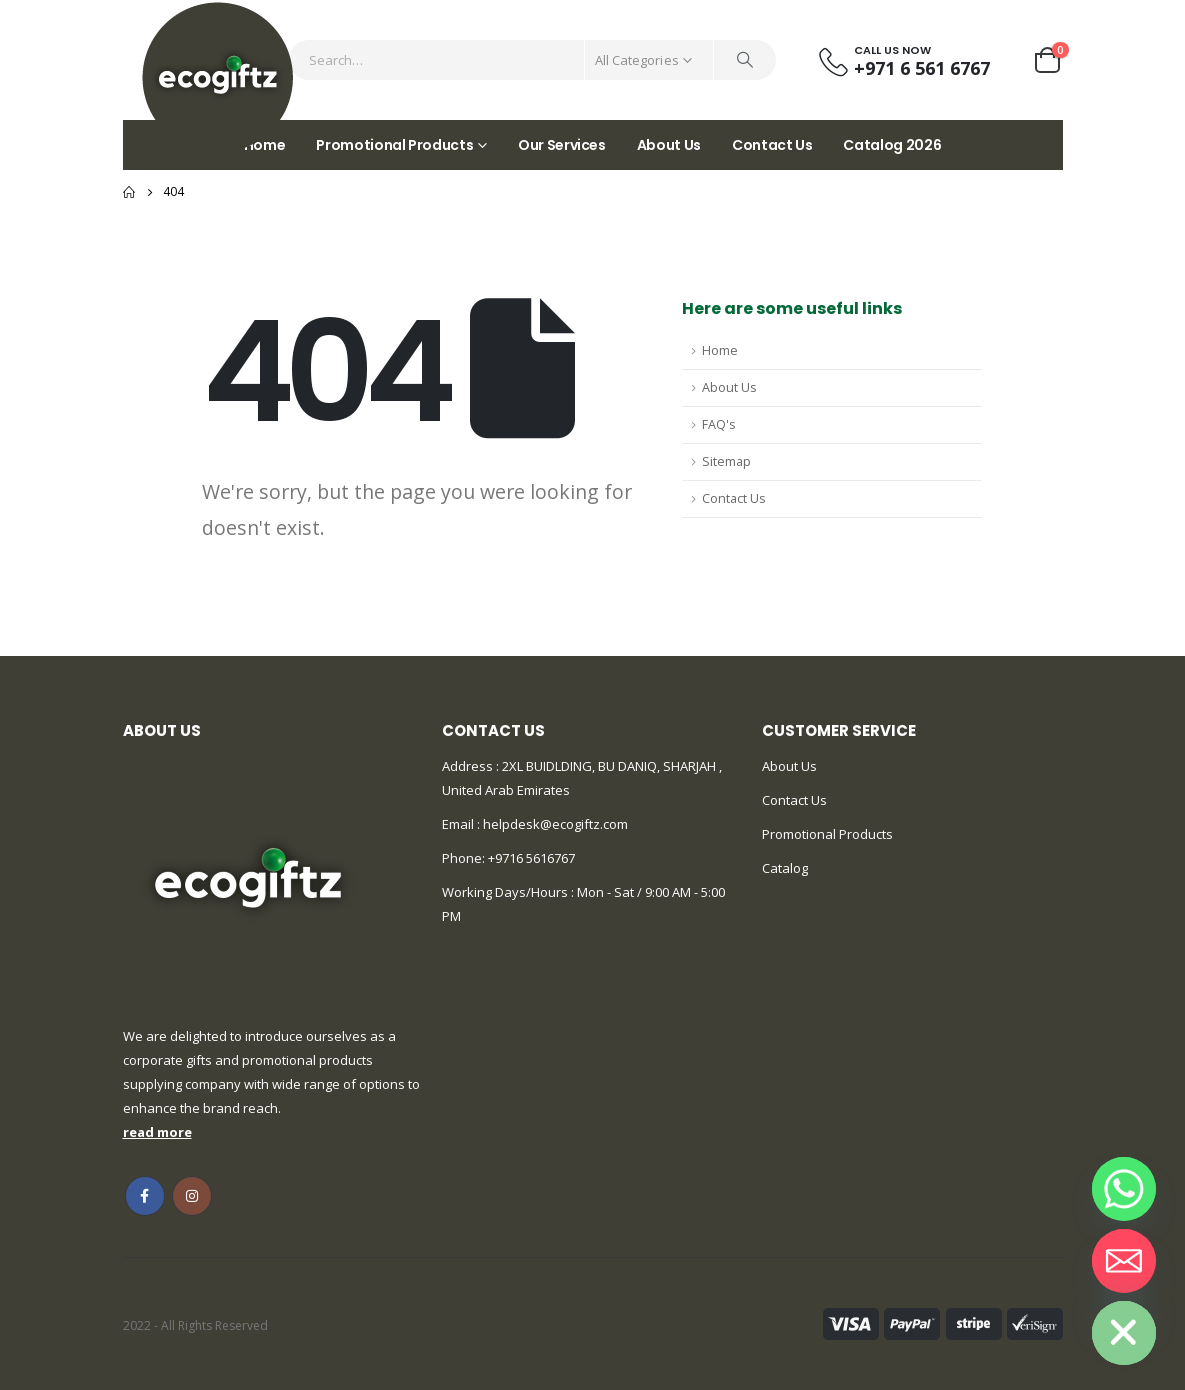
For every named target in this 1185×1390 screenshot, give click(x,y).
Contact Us (772, 145)
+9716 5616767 (531, 858)
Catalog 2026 (892, 145)
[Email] (1124, 1261)
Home (720, 350)
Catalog (785, 868)
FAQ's (719, 424)
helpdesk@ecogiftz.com (554, 824)
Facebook (145, 1196)
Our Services (562, 145)
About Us (669, 145)
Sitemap (726, 461)
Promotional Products (394, 145)
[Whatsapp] (1124, 1189)
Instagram (192, 1196)
